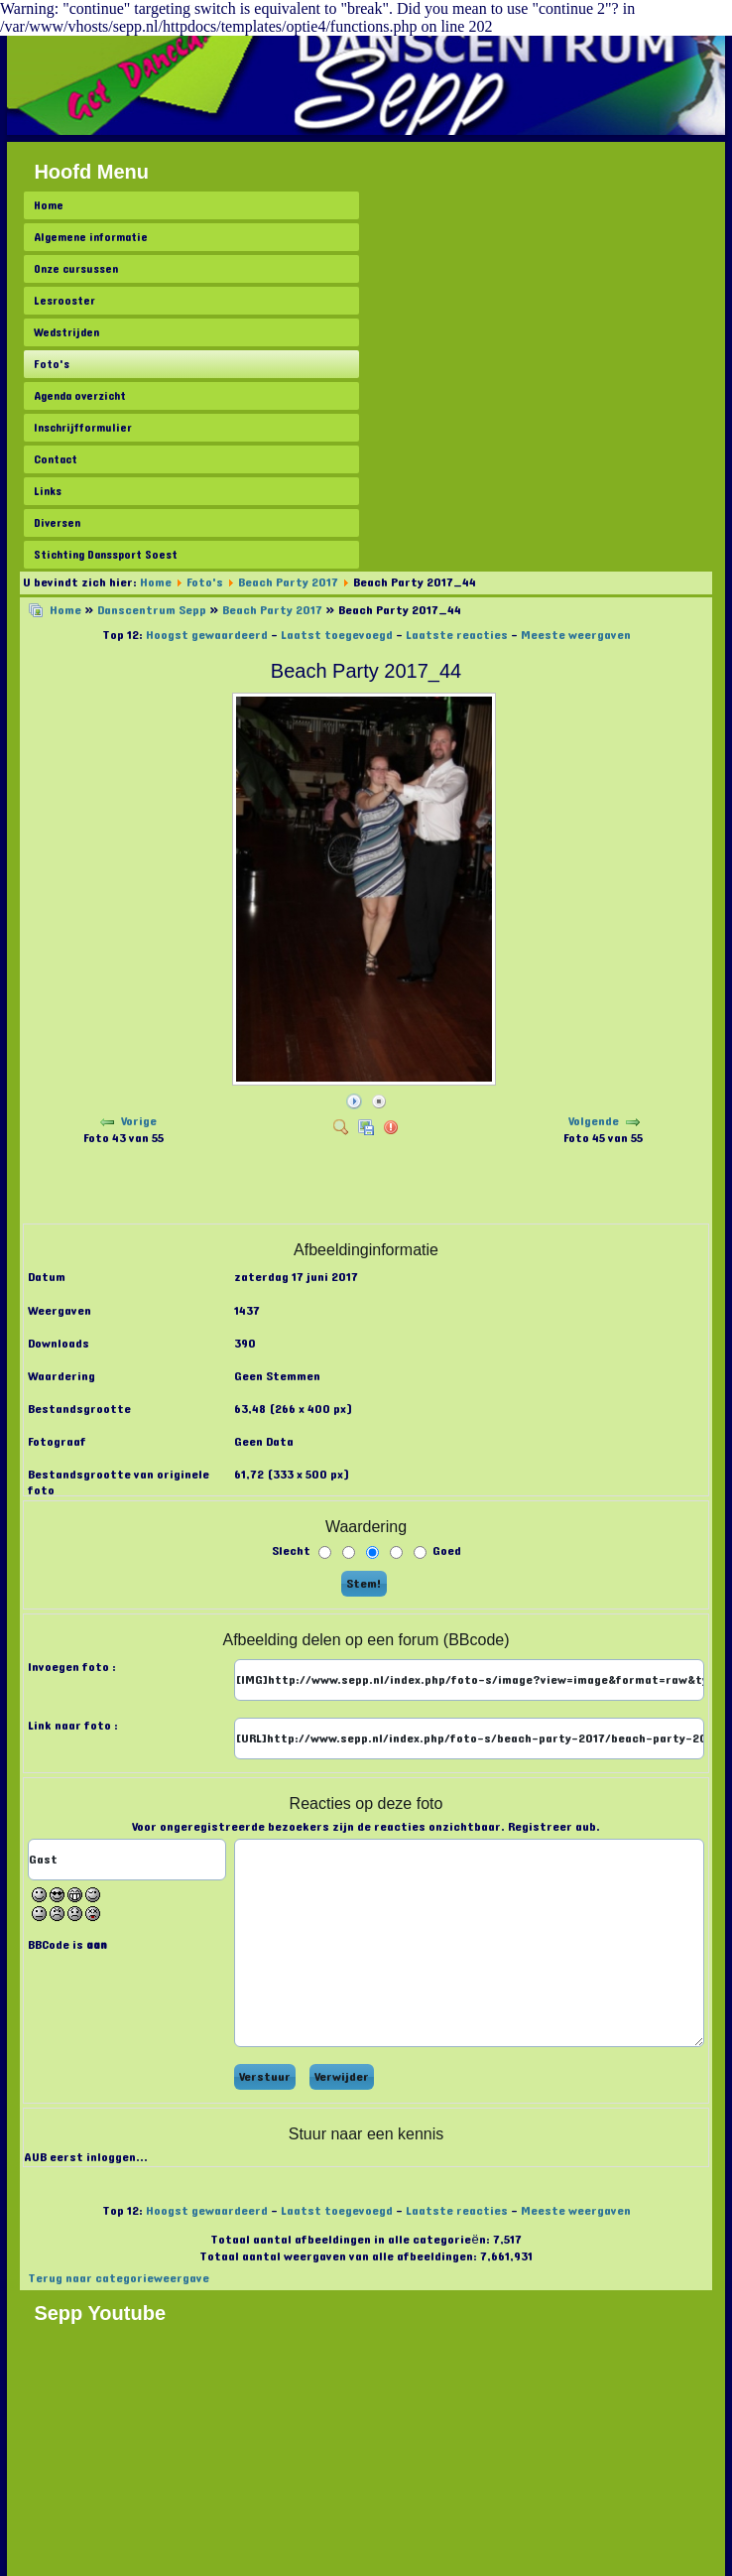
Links (47, 491)
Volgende (593, 1121)
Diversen (57, 523)
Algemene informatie (91, 237)
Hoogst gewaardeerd (207, 635)
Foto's (51, 364)
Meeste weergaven (576, 635)
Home (48, 205)
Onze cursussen (76, 269)
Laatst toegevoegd (337, 635)
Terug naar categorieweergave (118, 2278)
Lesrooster (64, 301)
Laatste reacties (457, 635)
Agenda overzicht (80, 396)
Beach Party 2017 (288, 582)
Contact (55, 459)
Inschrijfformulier (83, 428)
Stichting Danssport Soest (106, 555)
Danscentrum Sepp (151, 610)
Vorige (139, 1121)
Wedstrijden (66, 332)
